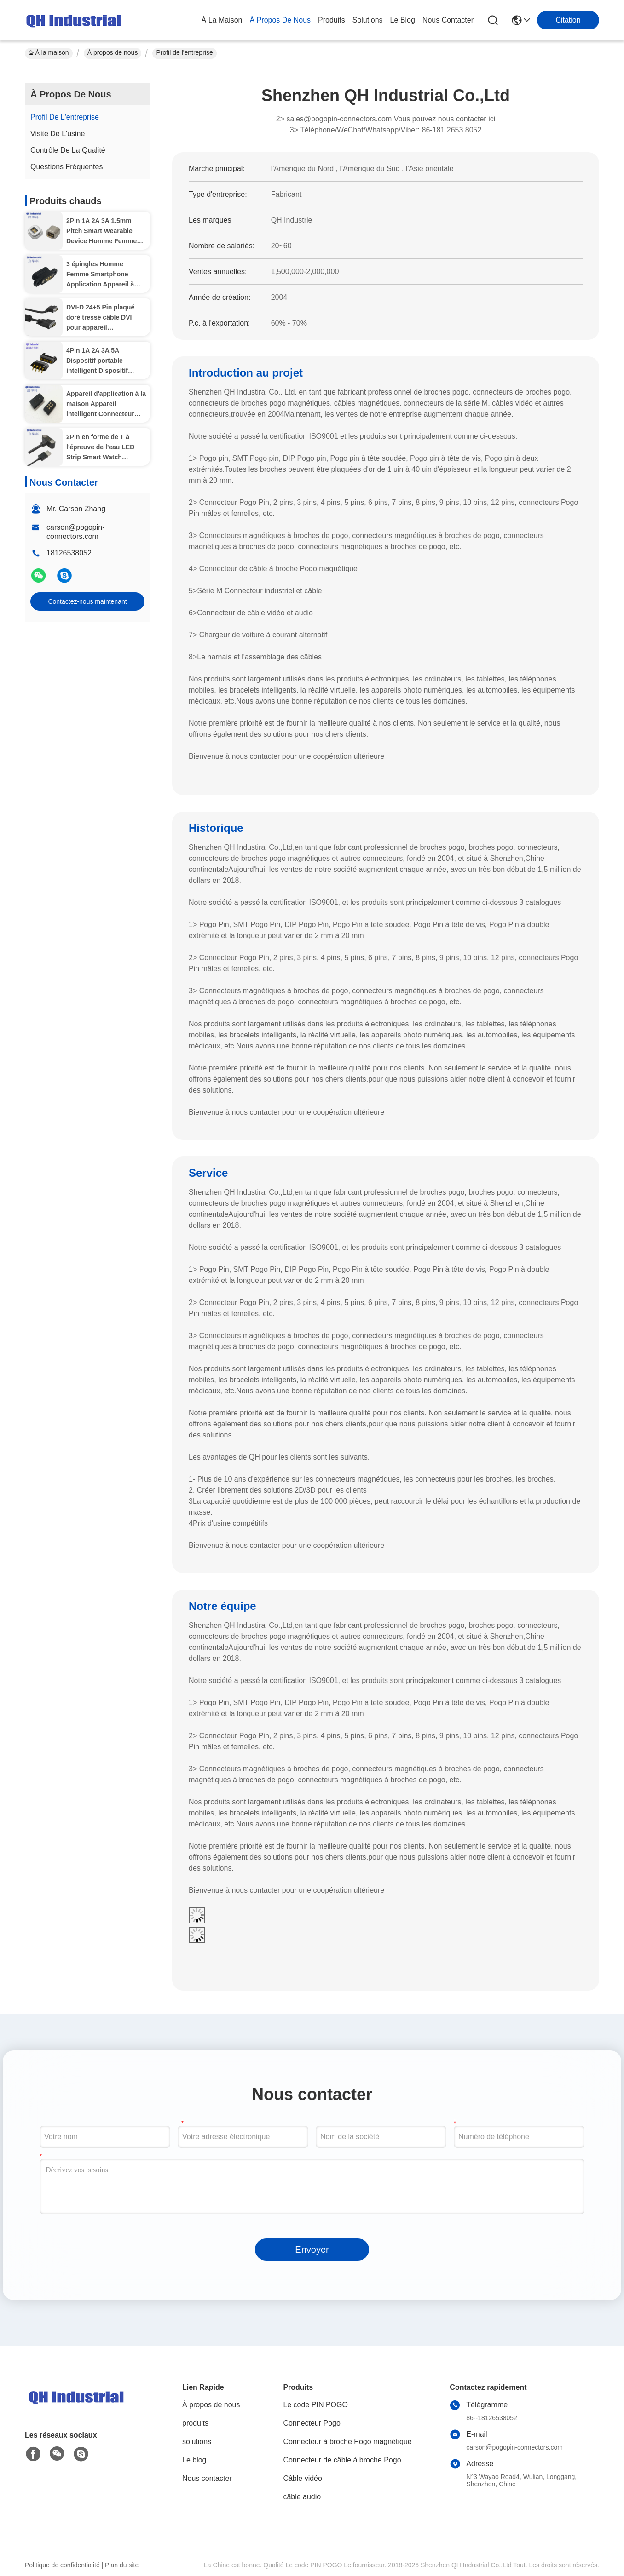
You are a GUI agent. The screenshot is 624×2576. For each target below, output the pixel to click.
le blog (402, 20)
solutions (367, 20)
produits (331, 20)
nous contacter (448, 20)
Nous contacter (207, 2478)
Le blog (194, 2460)
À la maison (222, 20)
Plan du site (122, 2565)
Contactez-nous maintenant (87, 601)
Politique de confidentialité (62, 2565)
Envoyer (312, 2249)
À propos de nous (280, 20)
